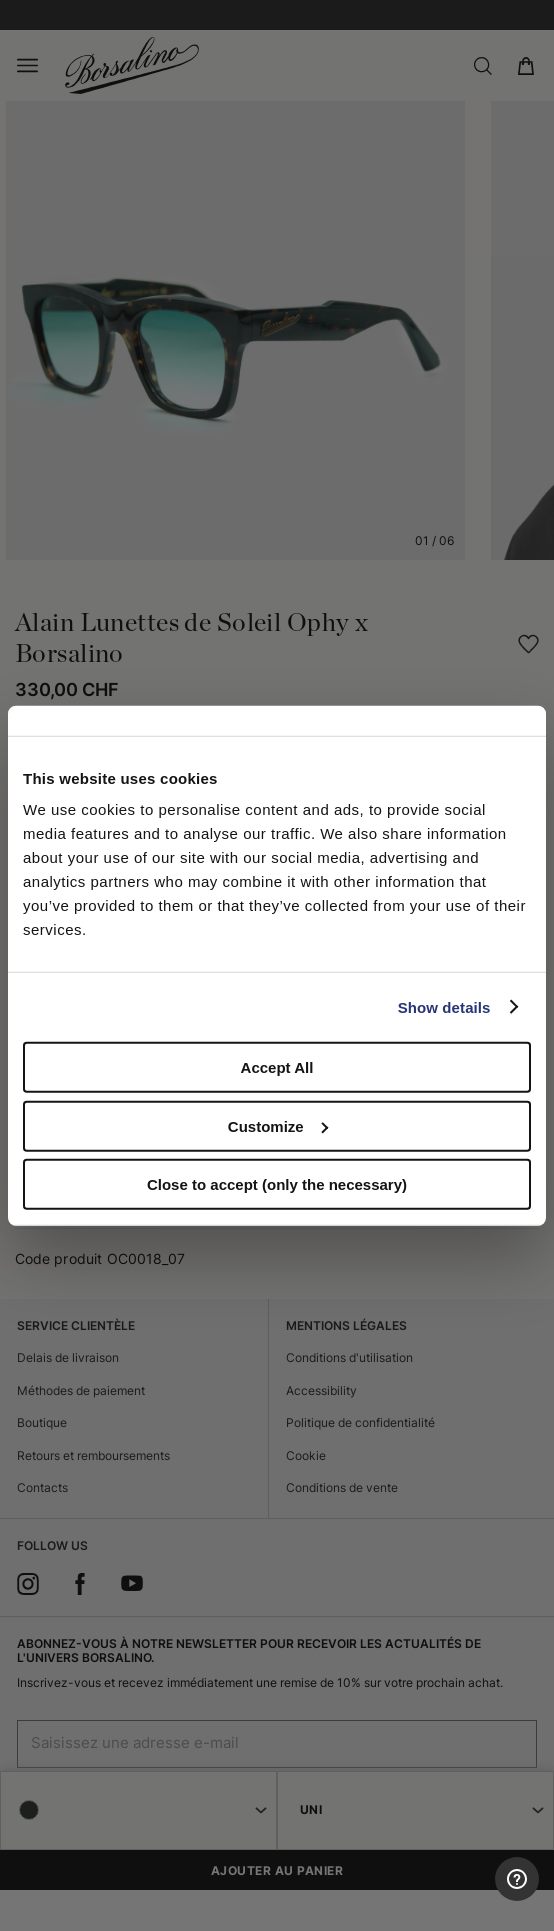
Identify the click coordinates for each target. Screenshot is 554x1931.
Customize (278, 1125)
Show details (444, 1006)
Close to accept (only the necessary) (277, 1184)
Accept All (277, 1067)
